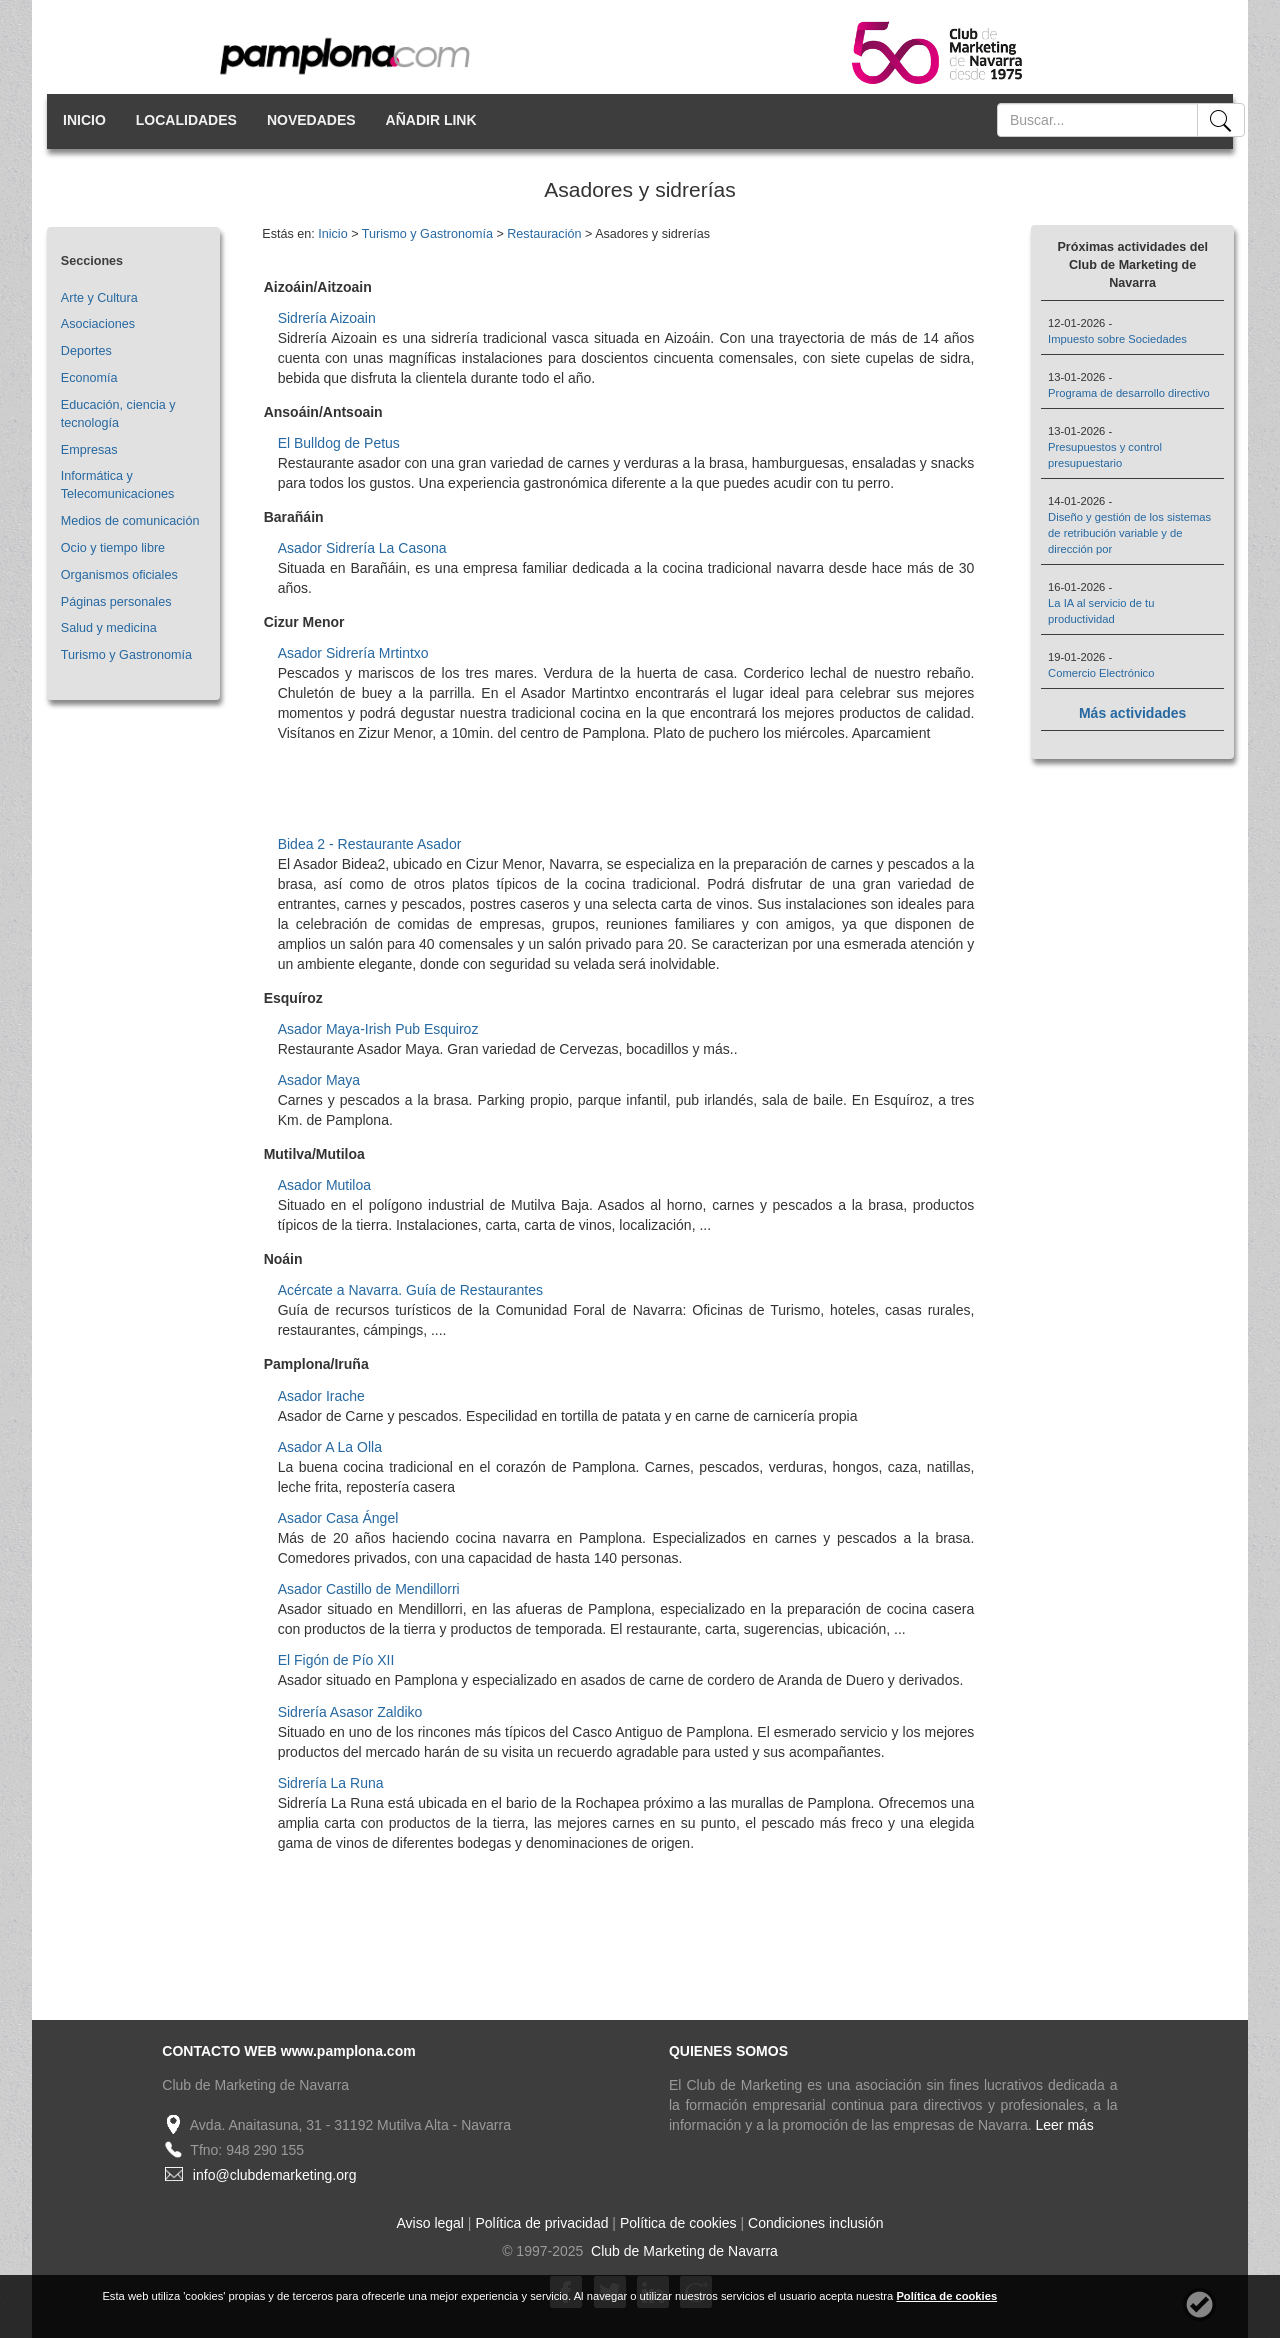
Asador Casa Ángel (338, 1518)
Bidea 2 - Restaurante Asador (370, 844)
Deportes (86, 351)
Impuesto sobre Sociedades (1117, 339)
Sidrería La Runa (331, 1783)
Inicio (332, 234)
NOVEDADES (311, 120)
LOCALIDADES (186, 120)
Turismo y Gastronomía (126, 655)
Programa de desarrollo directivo (1129, 393)
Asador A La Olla (330, 1447)
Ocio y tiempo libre (113, 548)
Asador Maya (319, 1080)
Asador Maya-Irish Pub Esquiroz (378, 1029)
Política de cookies (678, 2223)
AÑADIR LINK (431, 120)
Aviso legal (430, 2223)
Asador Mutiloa (324, 1185)
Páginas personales (116, 602)
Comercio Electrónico (1101, 673)
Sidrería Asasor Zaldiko (350, 1712)
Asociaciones (98, 324)
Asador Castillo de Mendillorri (369, 1589)
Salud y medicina (109, 628)
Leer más (1065, 2125)
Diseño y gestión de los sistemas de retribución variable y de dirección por (1129, 533)
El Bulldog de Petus (339, 443)
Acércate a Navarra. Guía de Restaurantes (410, 1290)
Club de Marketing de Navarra (682, 2251)
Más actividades (1132, 713)
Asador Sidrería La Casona (362, 548)
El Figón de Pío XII (336, 1660)
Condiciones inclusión (815, 2223)
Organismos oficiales (119, 575)
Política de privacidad (541, 2223)
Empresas (89, 450)
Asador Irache (321, 1396)
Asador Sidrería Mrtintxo (353, 653)
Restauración (544, 234)
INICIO (84, 120)
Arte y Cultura (99, 298)
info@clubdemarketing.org (275, 2175)
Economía (89, 378)
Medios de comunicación (130, 521)
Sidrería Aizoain (327, 318)
